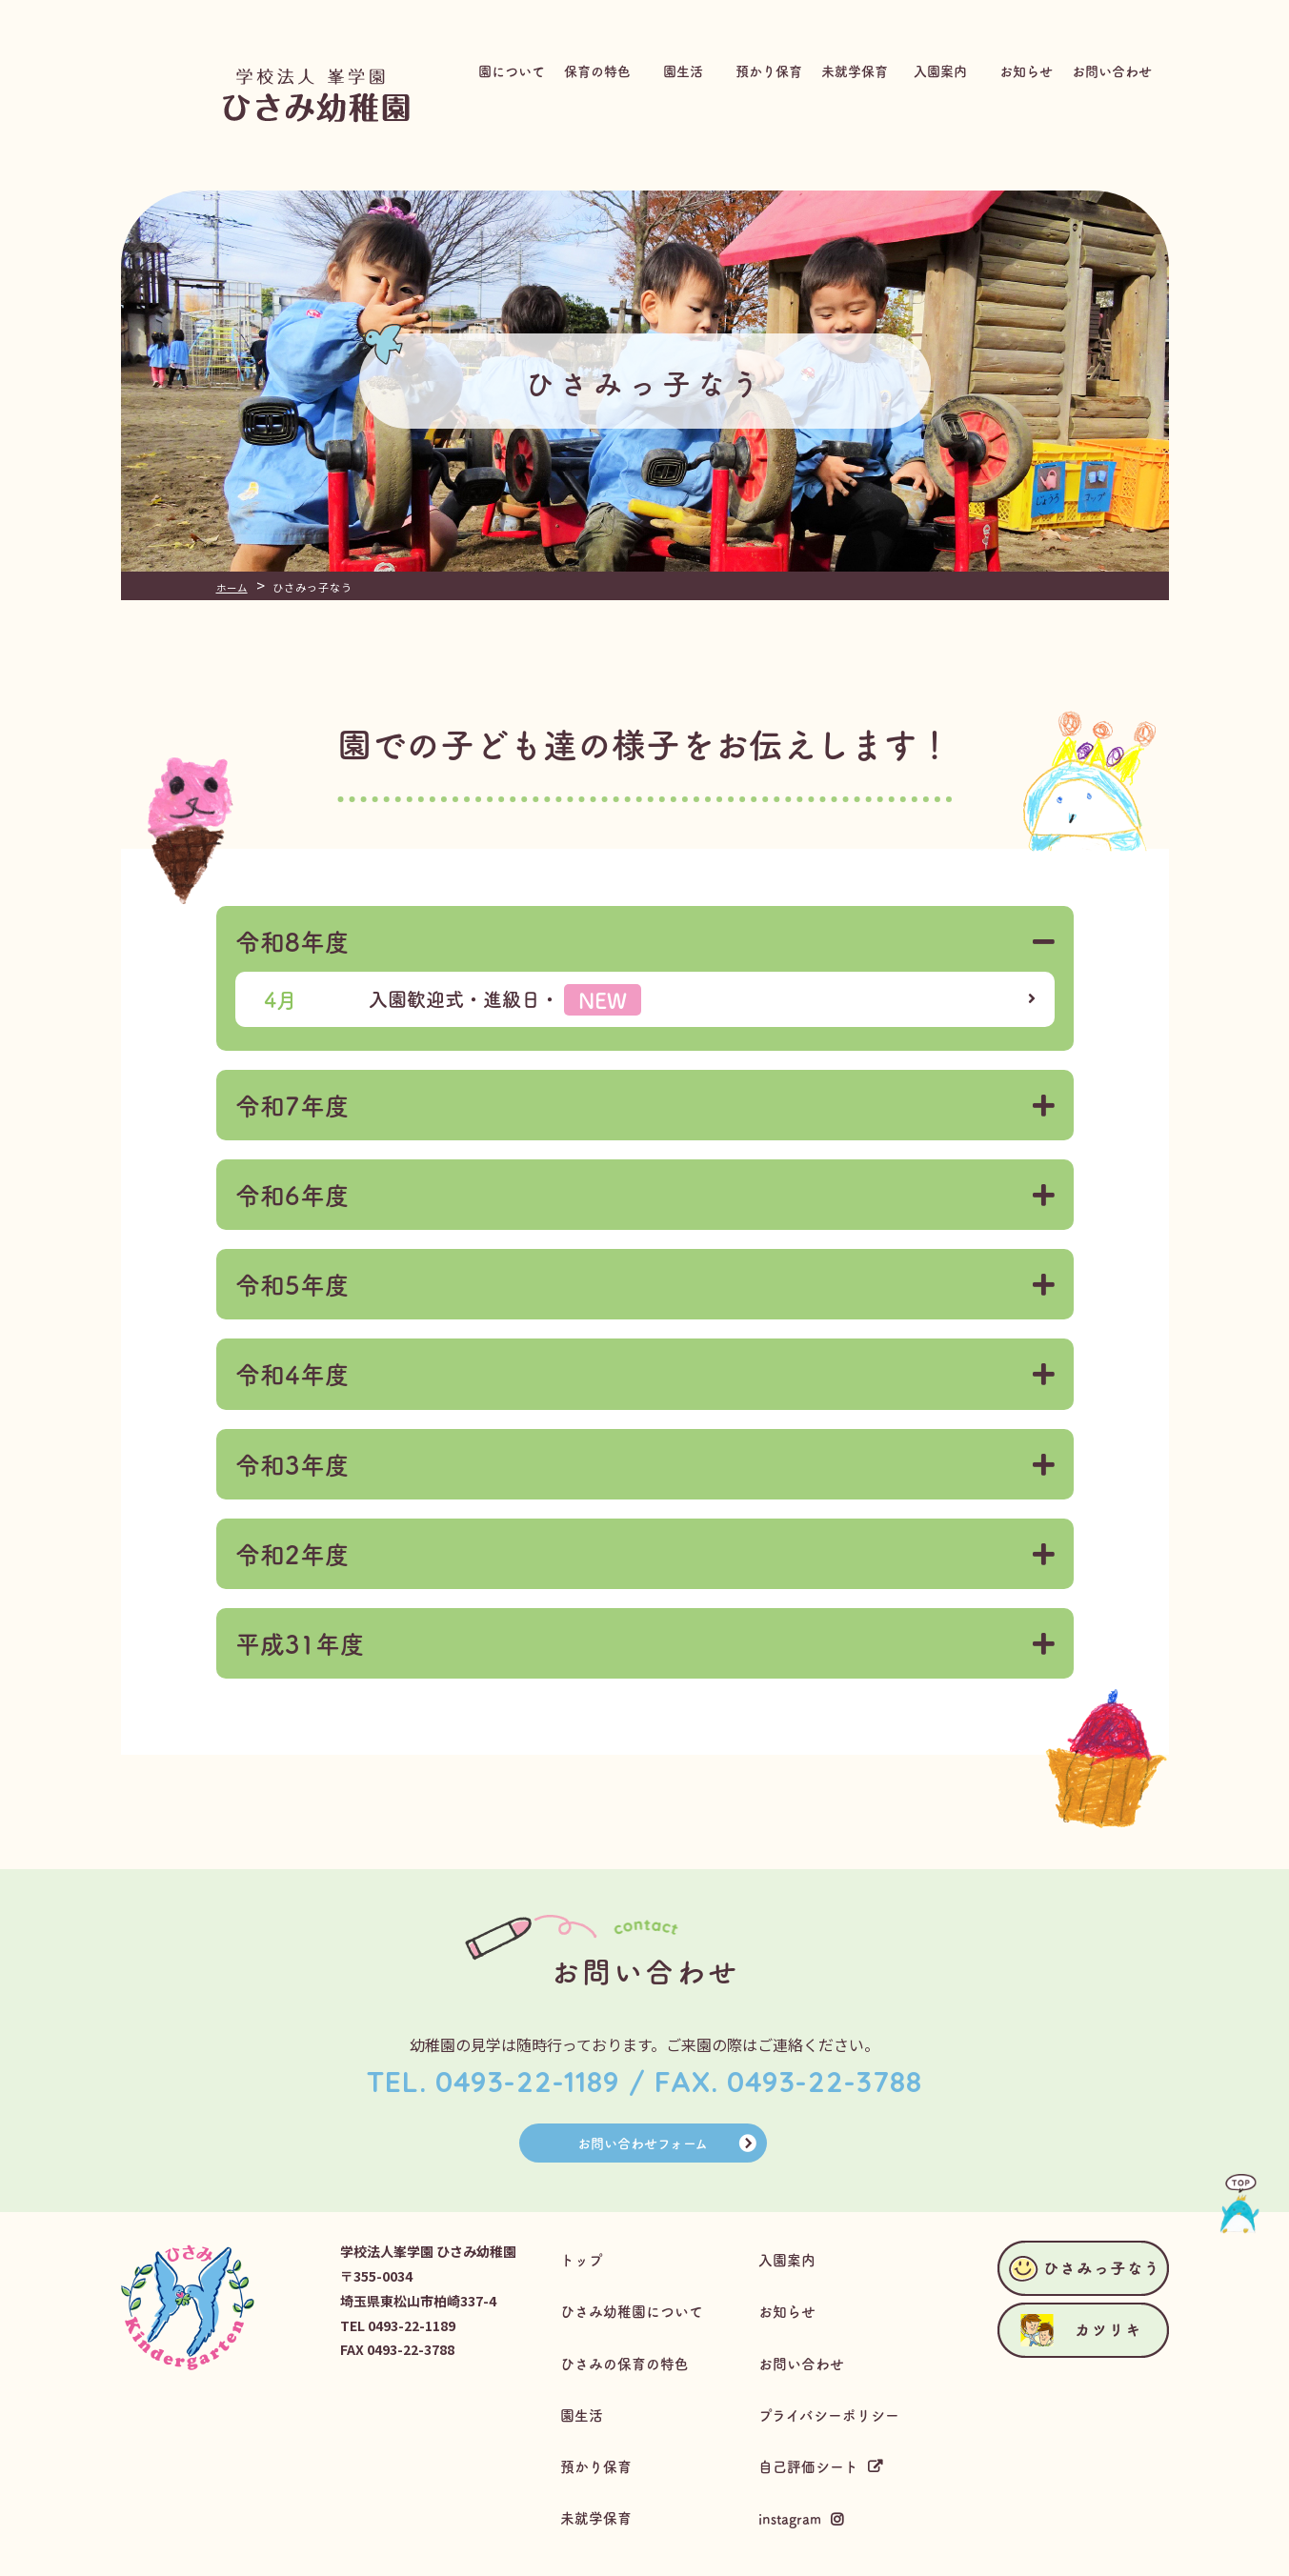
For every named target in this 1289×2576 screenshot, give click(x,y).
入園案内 (791, 2258)
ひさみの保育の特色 (630, 2339)
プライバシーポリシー (836, 2379)
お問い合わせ (807, 2339)
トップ (585, 2258)
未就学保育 (600, 2459)
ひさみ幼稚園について (638, 2299)
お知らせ (791, 2299)
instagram (794, 2460)
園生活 (585, 2379)
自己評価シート (814, 2419)
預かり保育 (600, 2419)
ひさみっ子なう (1222, 243)
